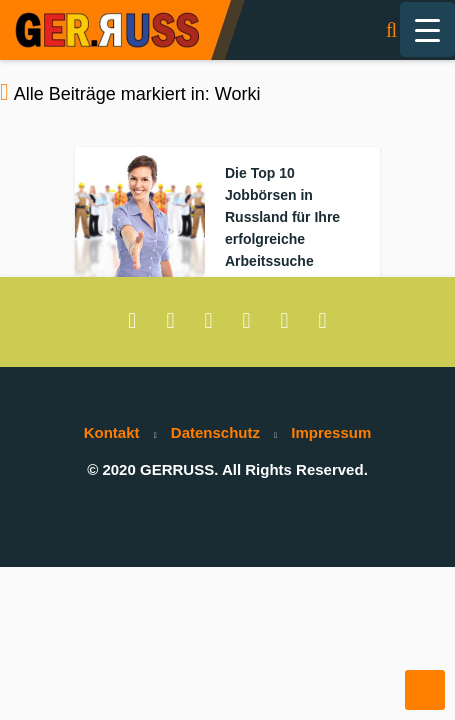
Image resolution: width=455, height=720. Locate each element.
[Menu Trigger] (427, 29)
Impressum (331, 432)
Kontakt (112, 432)
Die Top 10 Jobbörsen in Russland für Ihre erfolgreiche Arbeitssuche (282, 217)
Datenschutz (215, 432)
